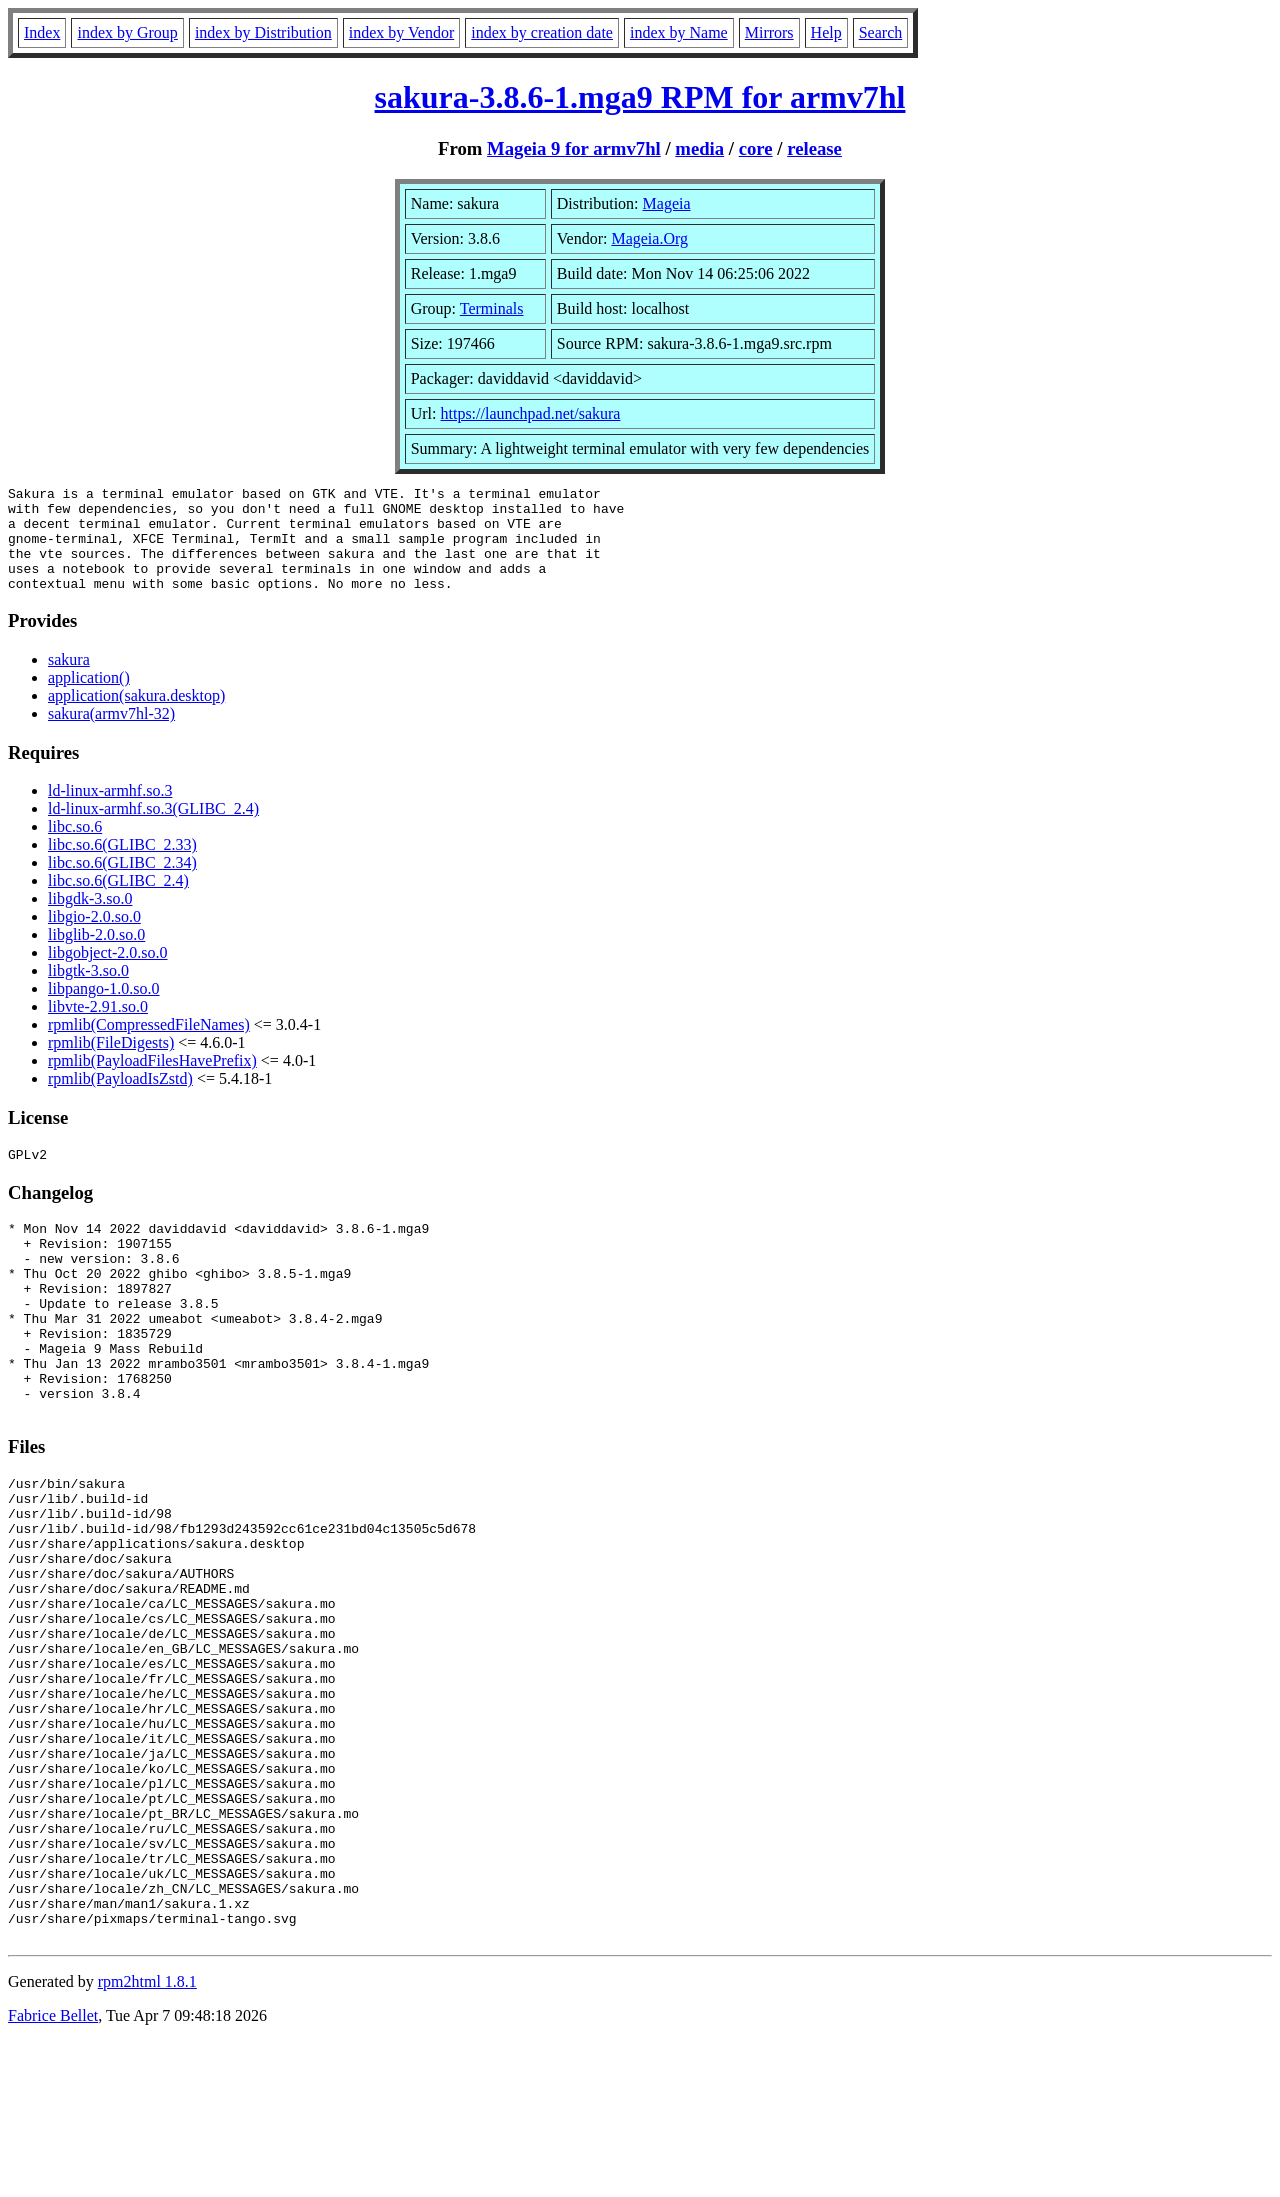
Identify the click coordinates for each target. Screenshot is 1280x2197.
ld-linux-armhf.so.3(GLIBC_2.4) (153, 829)
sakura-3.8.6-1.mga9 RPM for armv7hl (640, 97)
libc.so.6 (75, 847)
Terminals (492, 308)
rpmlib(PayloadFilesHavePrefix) (152, 1081)
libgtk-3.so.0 (88, 991)
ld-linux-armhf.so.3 (110, 811)
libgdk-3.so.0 (90, 919)
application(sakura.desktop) (136, 716)
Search (881, 32)
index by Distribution (263, 32)
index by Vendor (401, 32)
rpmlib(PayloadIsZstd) (120, 1099)
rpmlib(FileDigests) (111, 1063)
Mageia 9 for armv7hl (574, 148)
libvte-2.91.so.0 (98, 1027)
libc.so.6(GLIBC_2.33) (122, 865)
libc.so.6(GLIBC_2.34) (122, 883)
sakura (69, 680)
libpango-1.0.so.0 (104, 1009)
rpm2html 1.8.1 (147, 2137)
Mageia (667, 203)
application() (89, 698)
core (756, 148)
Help (826, 32)
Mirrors (769, 32)
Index (42, 32)
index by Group (127, 32)
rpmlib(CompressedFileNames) (149, 1045)
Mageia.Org (649, 238)
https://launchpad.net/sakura (531, 413)
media (699, 148)
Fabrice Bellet (53, 2171)
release (814, 148)
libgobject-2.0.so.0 (108, 973)
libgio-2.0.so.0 (94, 937)
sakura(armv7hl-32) (111, 734)
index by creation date (542, 32)
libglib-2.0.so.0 (96, 955)
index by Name (679, 32)
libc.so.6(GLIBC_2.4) (118, 901)
